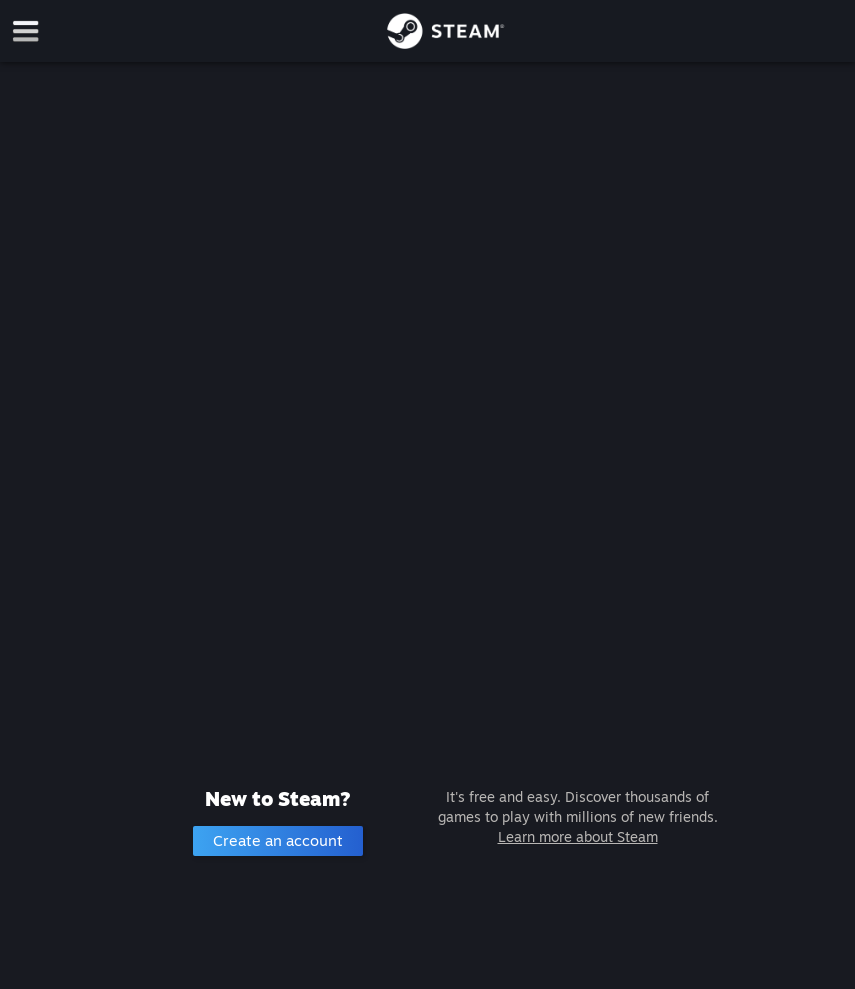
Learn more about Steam (578, 836)
